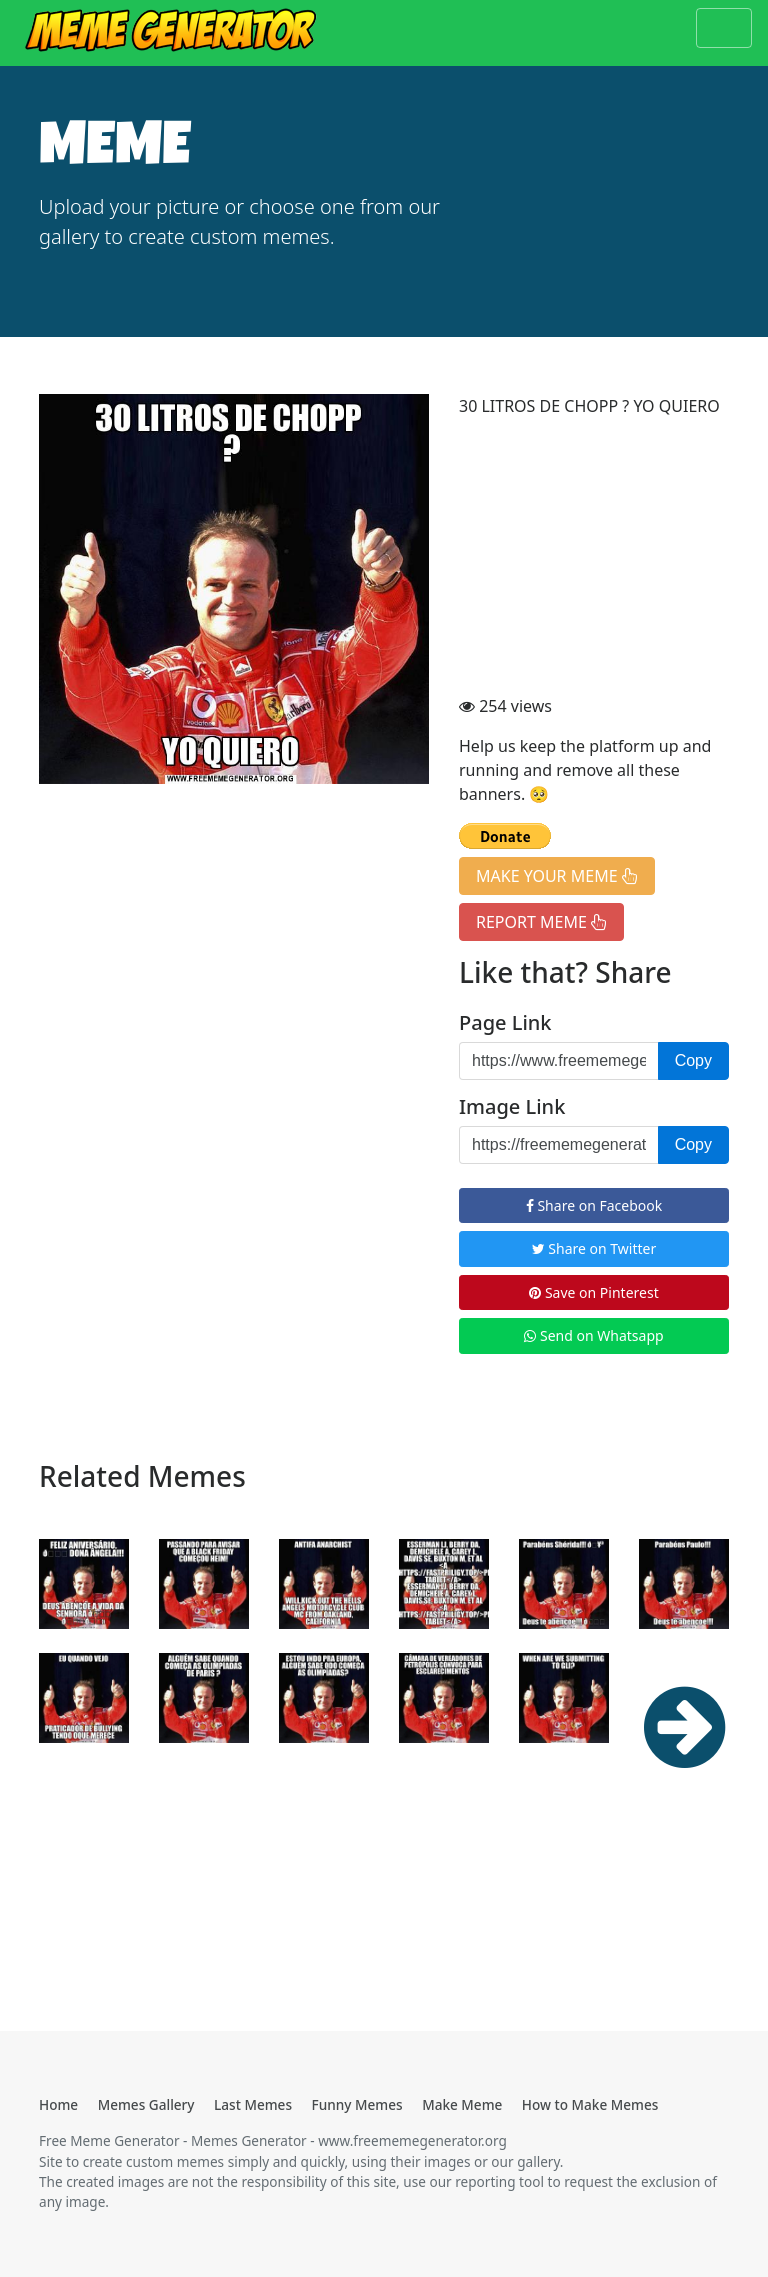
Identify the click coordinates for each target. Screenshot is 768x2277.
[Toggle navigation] (724, 28)
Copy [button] (693, 1060)
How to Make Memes (590, 2104)
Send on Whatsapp (593, 1335)
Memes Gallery (146, 2104)
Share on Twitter (594, 1248)
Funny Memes (357, 2104)
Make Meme (462, 2104)
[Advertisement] (594, 559)
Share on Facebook (594, 1205)
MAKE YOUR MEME (557, 876)
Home (58, 2104)
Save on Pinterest (593, 1292)
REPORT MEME (541, 922)
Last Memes (253, 2104)
